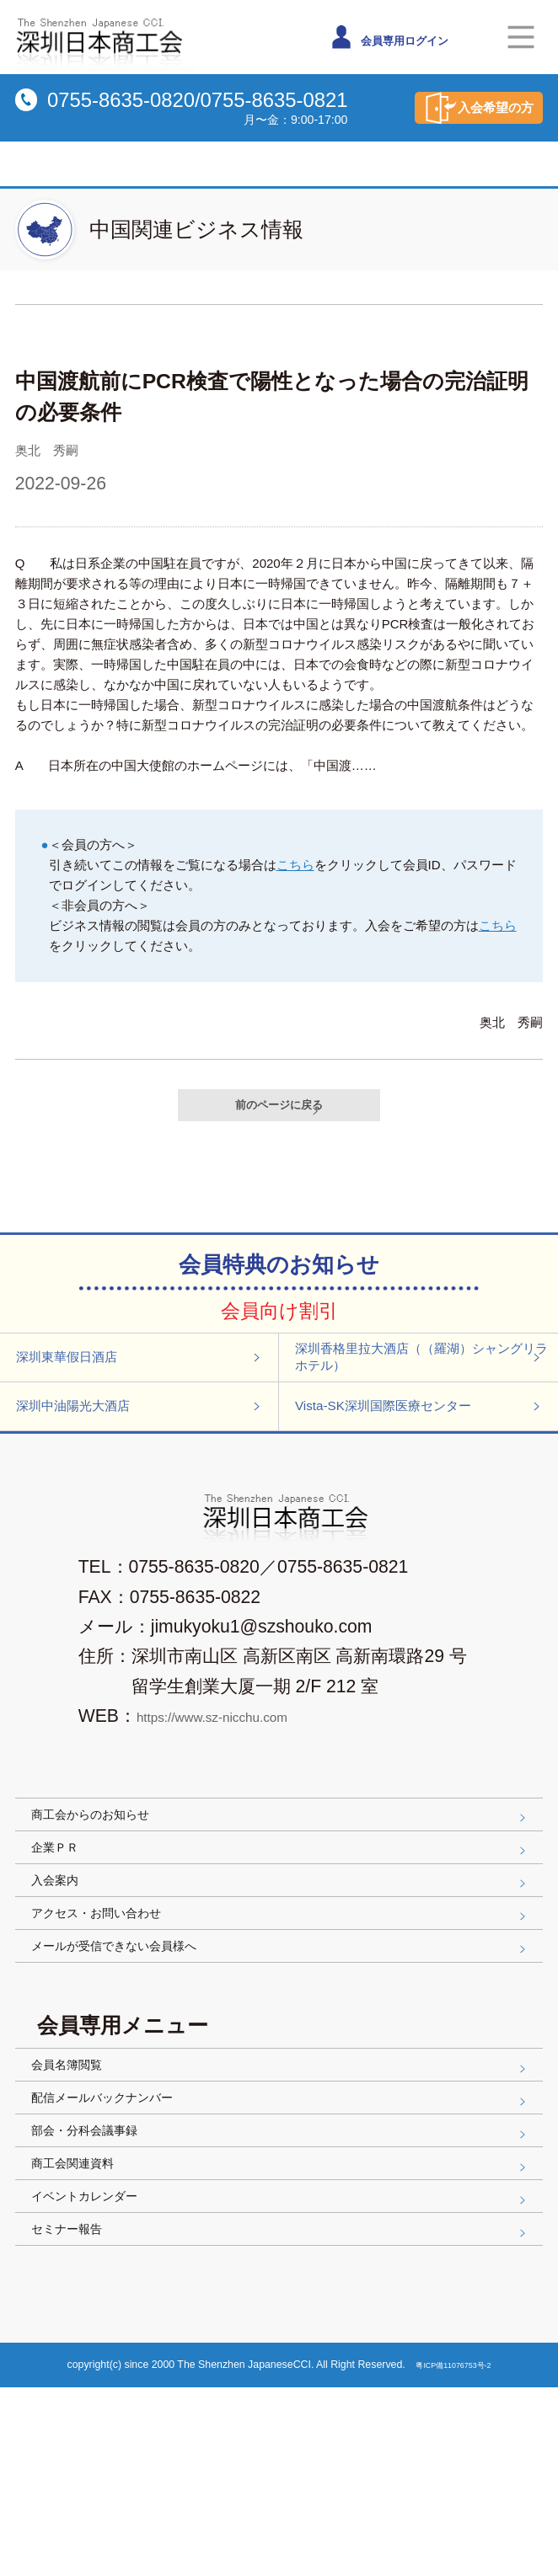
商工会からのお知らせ (282, 1870)
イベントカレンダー (282, 2366)
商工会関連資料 (282, 2320)
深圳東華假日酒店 (142, 1378)
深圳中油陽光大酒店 (142, 1446)
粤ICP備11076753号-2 (455, 2553)
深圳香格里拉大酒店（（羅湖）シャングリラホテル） (425, 1378)
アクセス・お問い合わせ (282, 2006)
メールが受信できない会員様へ (282, 2052)
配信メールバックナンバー (282, 2230)
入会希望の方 (454, 108)
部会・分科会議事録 (282, 2275)
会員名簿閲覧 (282, 2184)
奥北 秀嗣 (59, 448)
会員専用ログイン (406, 37)
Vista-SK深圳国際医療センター (425, 1446)
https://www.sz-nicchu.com (241, 1766)
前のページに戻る (289, 1111)
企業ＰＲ (282, 1915)
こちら (295, 865)
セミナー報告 (282, 2411)
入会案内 (282, 1961)
